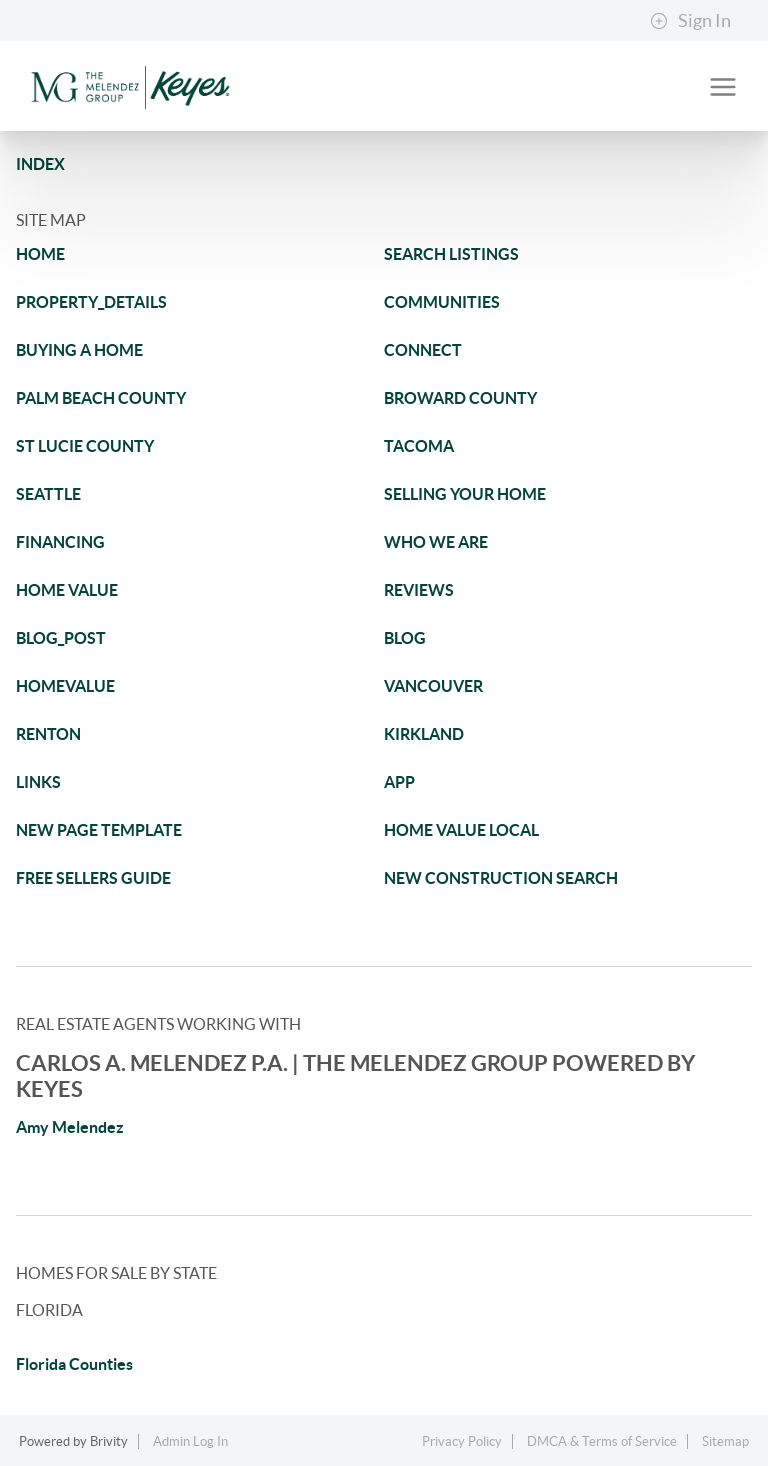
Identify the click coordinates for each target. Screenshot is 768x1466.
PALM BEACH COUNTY (101, 398)
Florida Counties (74, 1364)
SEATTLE (48, 494)
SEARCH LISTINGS (451, 254)
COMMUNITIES (442, 302)
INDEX (40, 164)
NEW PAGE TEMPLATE (99, 830)
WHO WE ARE (436, 542)
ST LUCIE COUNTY (85, 446)
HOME (40, 254)
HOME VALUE (67, 590)
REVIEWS (419, 590)
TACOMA (419, 446)
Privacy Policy (462, 1441)
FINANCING (60, 542)
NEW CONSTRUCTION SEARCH (501, 878)
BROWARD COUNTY (460, 398)
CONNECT (423, 350)
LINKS (38, 782)
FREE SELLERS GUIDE (93, 878)
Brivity (109, 1441)
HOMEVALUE (65, 686)
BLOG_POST (61, 638)
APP (399, 782)
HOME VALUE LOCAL (461, 830)
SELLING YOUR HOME (465, 494)
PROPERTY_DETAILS (91, 302)
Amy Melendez (70, 1127)
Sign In (690, 21)
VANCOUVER (433, 686)
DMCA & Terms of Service (602, 1441)
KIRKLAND (424, 734)
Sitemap (725, 1441)
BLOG (405, 638)
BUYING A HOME (79, 350)
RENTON (48, 734)
